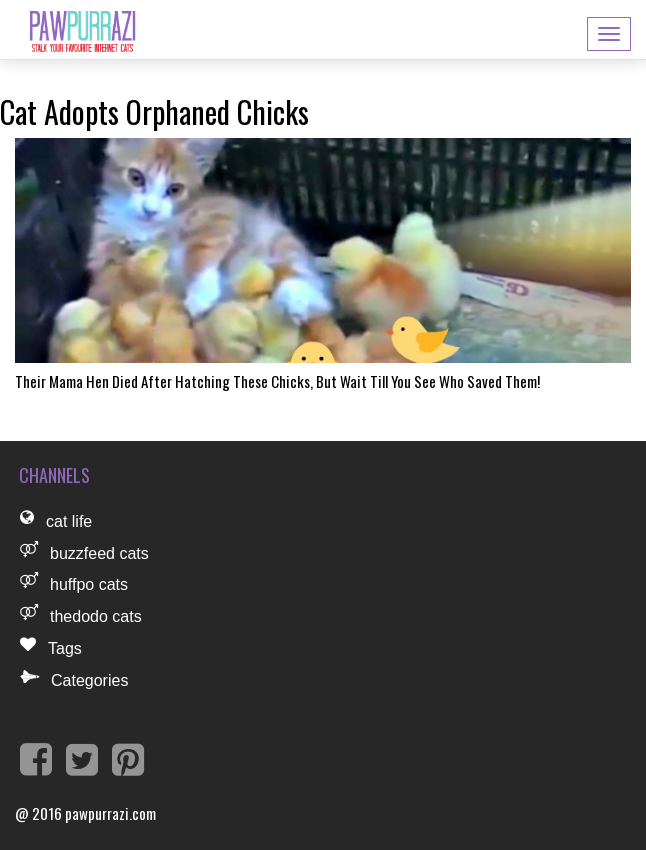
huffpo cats (89, 584)
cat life (69, 521)
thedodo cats (96, 616)
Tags (65, 648)
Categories (89, 680)
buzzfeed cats (99, 553)
